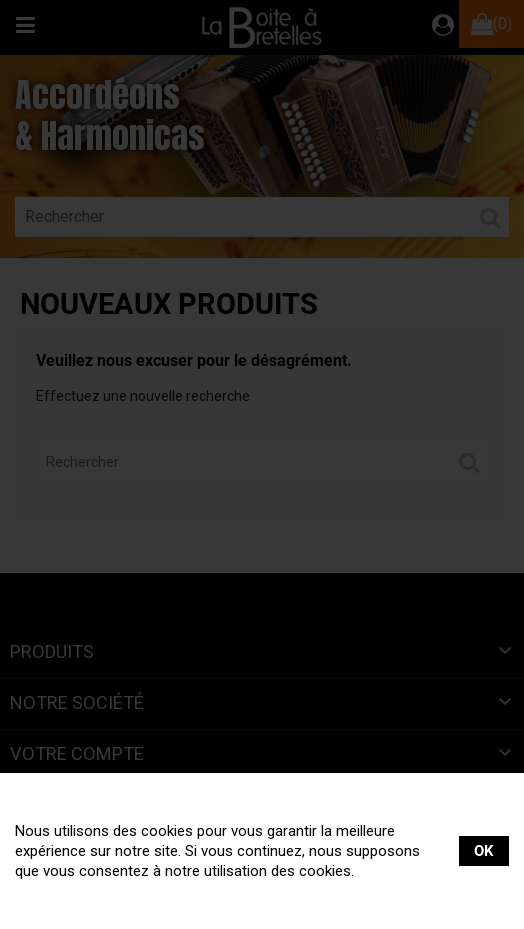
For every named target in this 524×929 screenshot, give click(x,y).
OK (484, 851)
